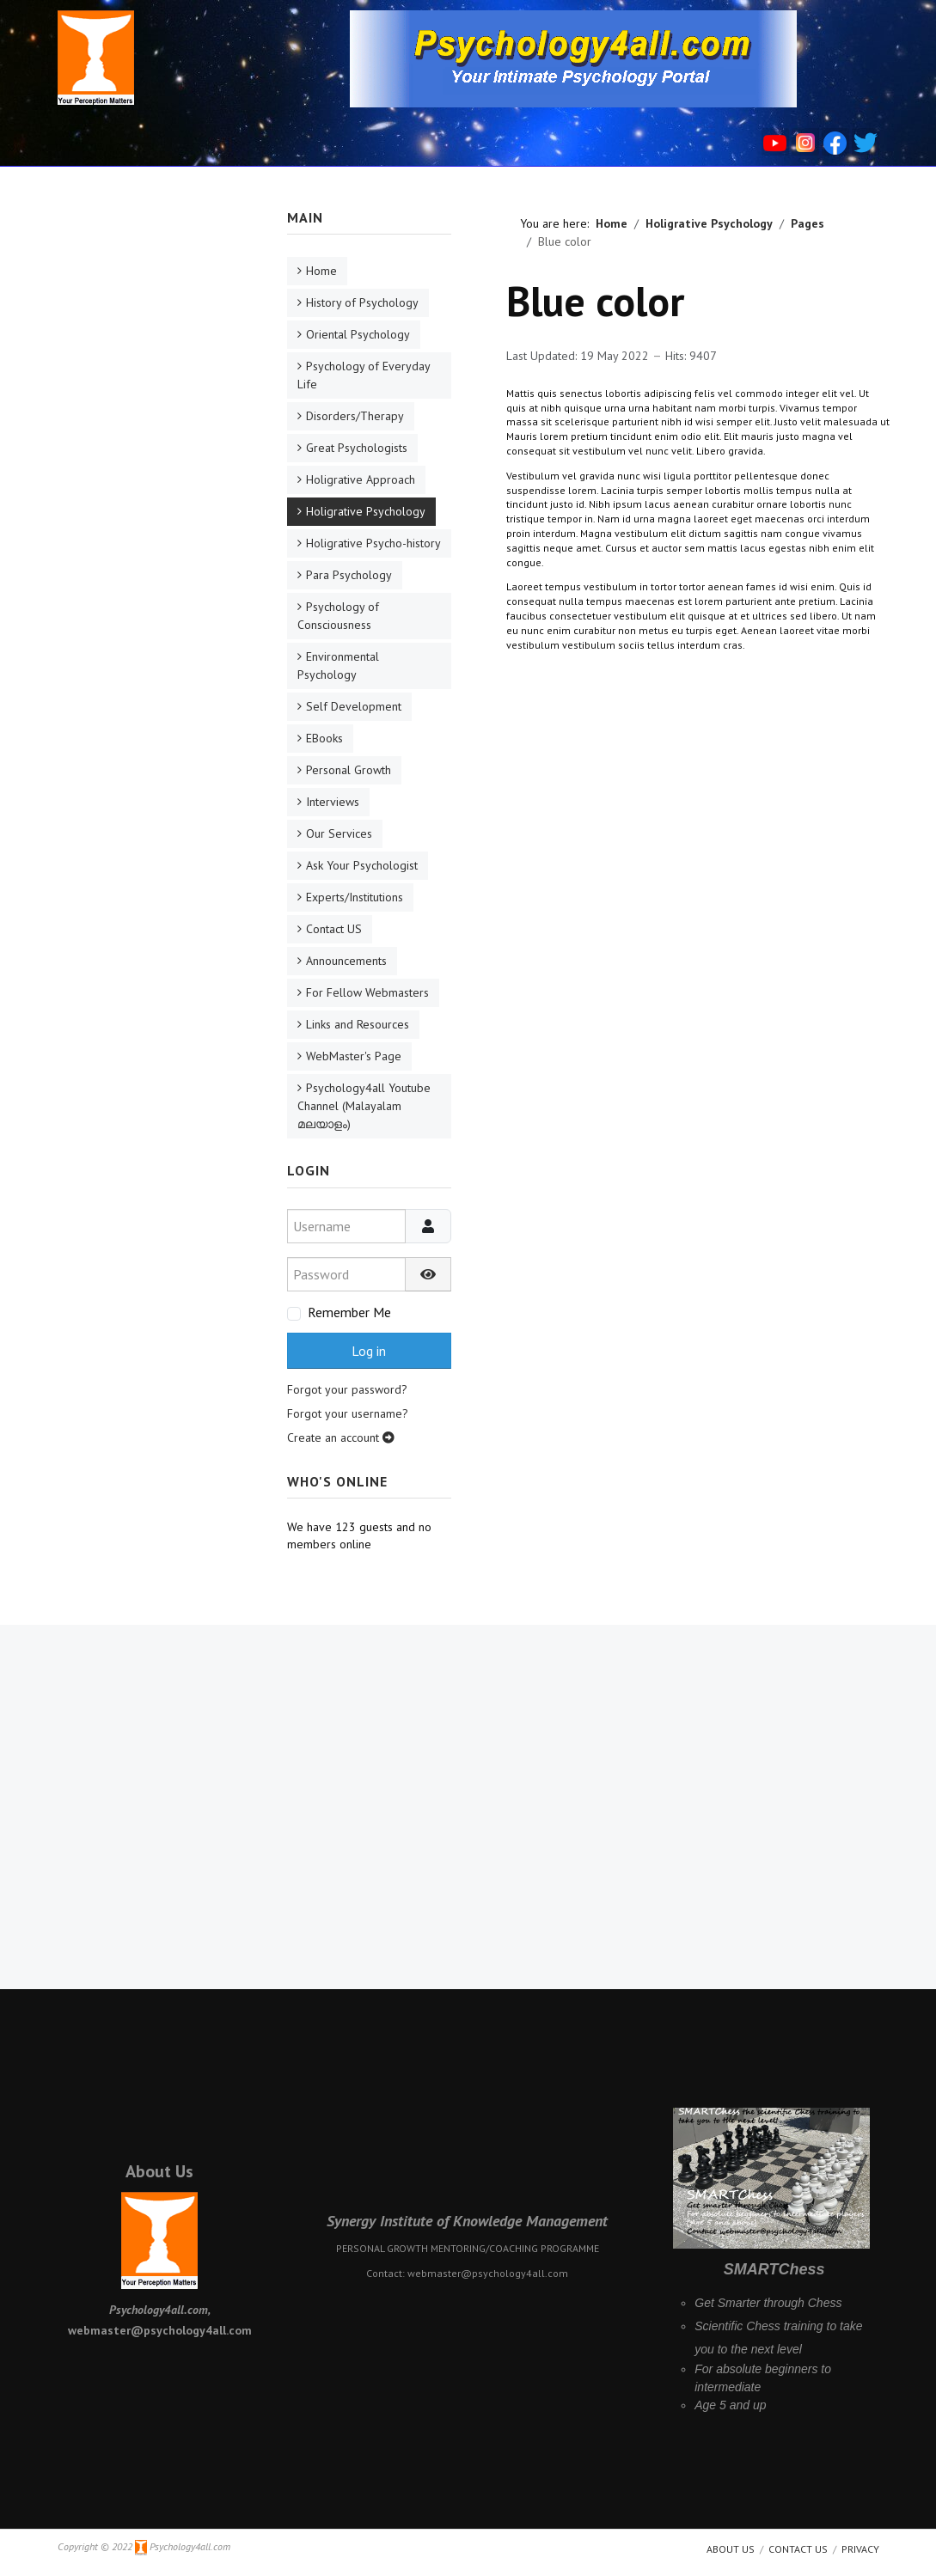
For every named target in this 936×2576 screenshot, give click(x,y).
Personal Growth (348, 770)
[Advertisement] (150, 465)
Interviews (332, 801)
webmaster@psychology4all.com (487, 2273)
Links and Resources (357, 1024)
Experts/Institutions (354, 897)
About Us (159, 2171)
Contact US (334, 929)
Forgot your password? (347, 1389)
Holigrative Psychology (365, 511)
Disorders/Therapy (355, 416)
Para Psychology (349, 575)
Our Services (339, 833)
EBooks (324, 738)
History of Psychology (362, 302)
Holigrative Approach (360, 479)
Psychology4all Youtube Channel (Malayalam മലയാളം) (364, 1106)
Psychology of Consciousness (338, 615)
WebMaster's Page (353, 1056)
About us (731, 2548)
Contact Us (798, 2548)
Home (321, 270)
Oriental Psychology (358, 334)
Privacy (860, 2548)
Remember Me (349, 1312)
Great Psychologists (356, 447)
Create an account (341, 1437)
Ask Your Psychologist (362, 865)
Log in (369, 1350)
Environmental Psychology (338, 665)
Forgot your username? (347, 1413)
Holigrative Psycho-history (373, 543)
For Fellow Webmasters (367, 992)
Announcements (346, 960)
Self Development (353, 706)
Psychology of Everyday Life (364, 375)
